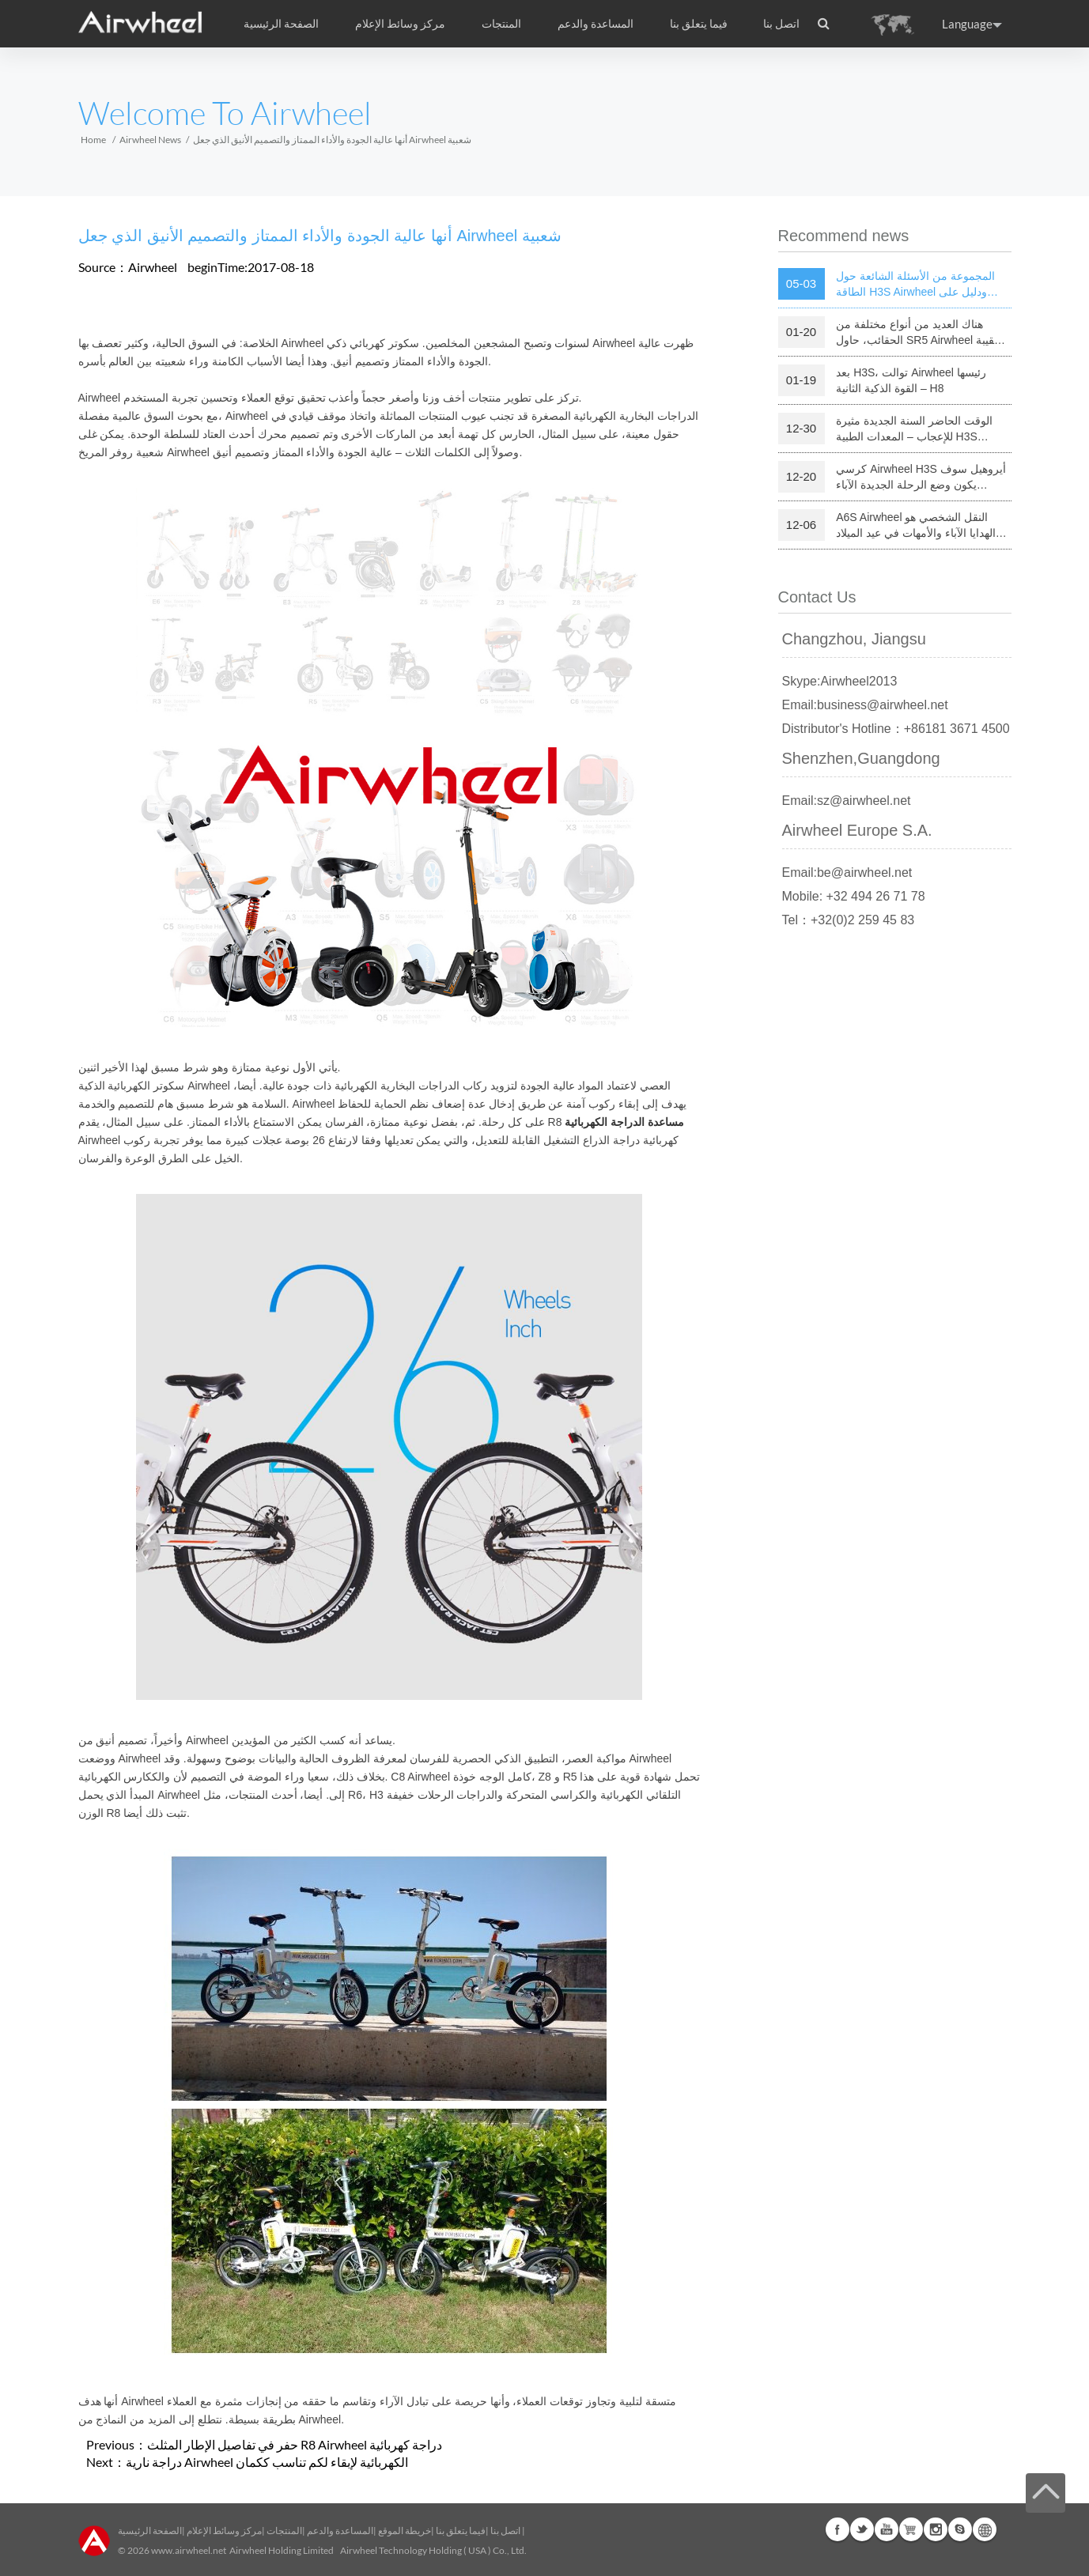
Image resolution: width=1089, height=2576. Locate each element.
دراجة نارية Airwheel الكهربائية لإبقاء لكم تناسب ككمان (267, 2461)
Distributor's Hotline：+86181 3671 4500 (896, 728)
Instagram (935, 2529)
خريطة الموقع (404, 2530)
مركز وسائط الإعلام (224, 2530)
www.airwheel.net (188, 2550)
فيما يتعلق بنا (461, 2530)
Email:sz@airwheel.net (846, 800)
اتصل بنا (781, 23)
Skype (960, 2529)
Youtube (886, 2529)
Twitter (862, 2529)
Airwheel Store (911, 2529)
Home (93, 139)
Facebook (837, 2529)
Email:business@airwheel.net (865, 705)
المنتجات (501, 23)
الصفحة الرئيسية (281, 23)
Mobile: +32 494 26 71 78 (853, 896)
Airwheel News (150, 139)
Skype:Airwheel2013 (840, 681)
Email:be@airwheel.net (847, 872)
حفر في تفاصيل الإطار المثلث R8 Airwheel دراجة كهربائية (294, 2444)
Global (984, 2529)
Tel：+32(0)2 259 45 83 (848, 920)
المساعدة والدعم (595, 23)
